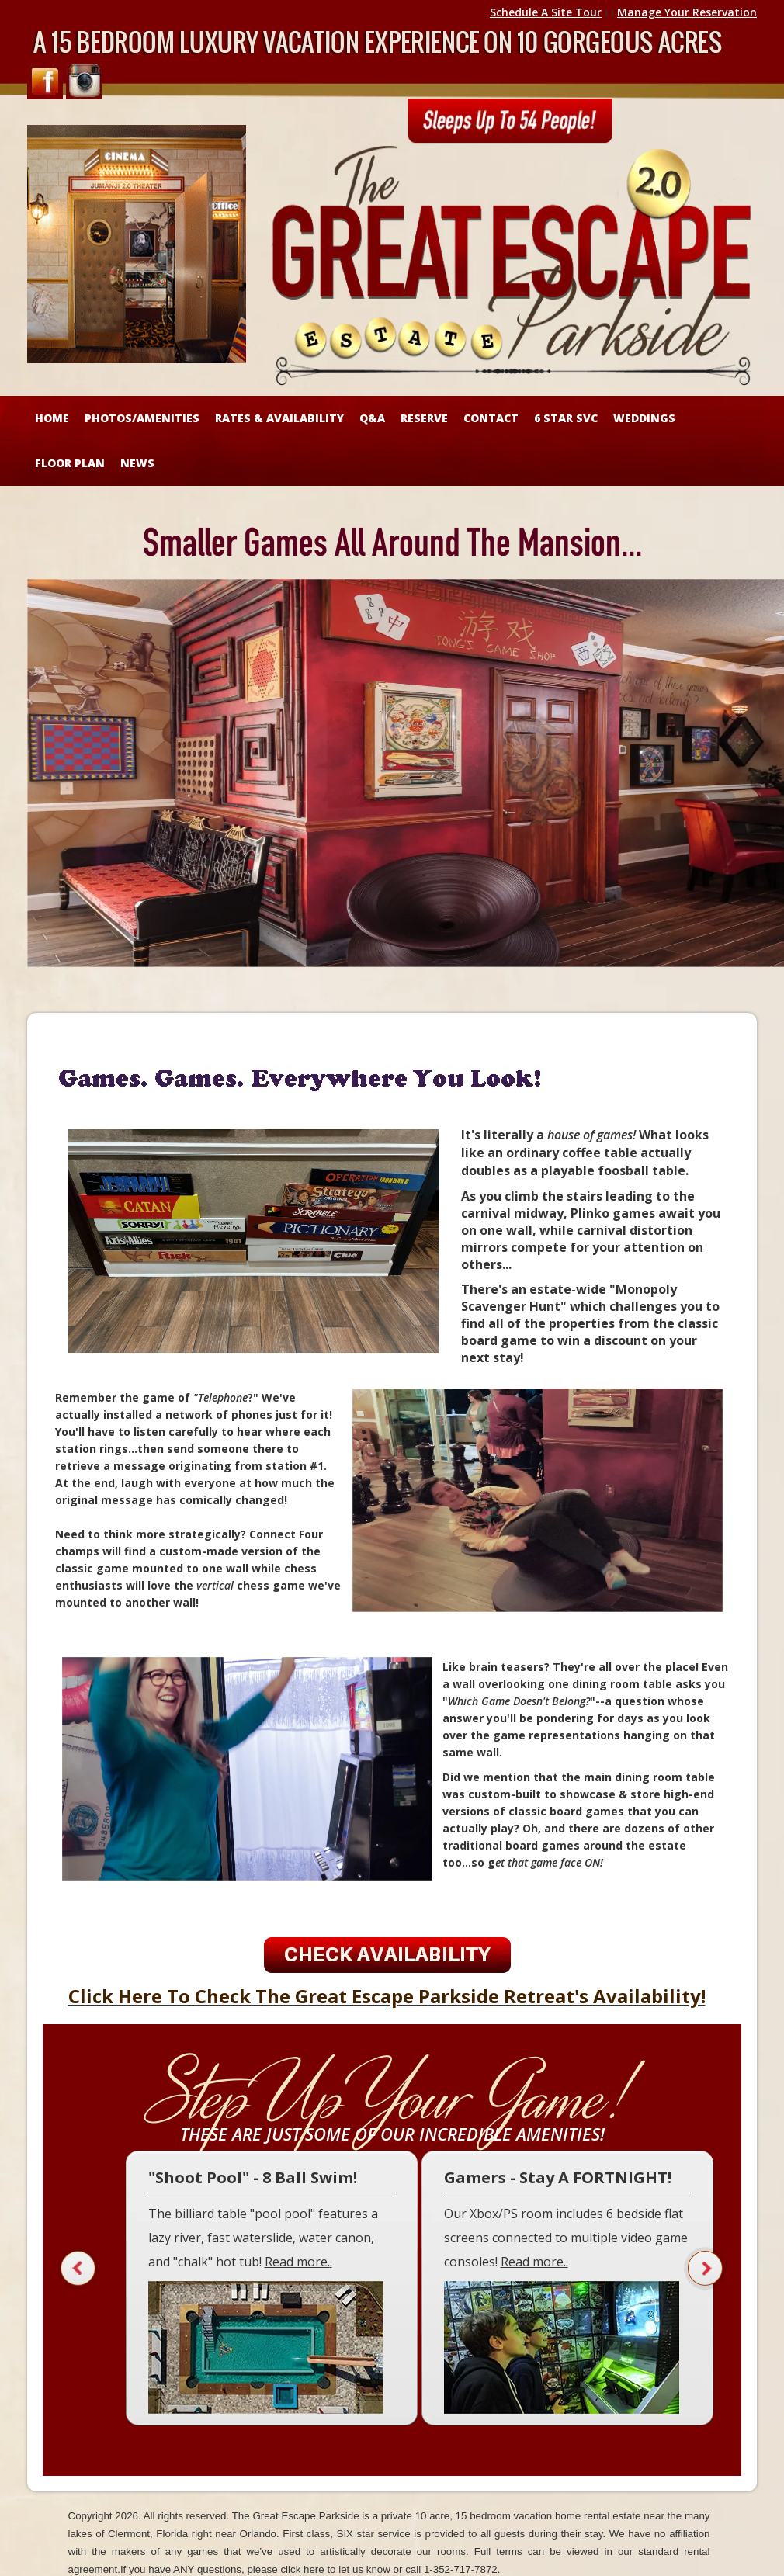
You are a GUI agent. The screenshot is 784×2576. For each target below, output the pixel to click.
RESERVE (424, 418)
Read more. (297, 2261)
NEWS (137, 463)
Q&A (372, 418)
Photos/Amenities (142, 418)
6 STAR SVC (566, 418)
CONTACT (491, 418)
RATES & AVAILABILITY (279, 418)
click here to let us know (335, 2569)
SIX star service (374, 2534)
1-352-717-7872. (462, 2569)
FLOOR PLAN (70, 463)
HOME (52, 418)
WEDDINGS (644, 418)
